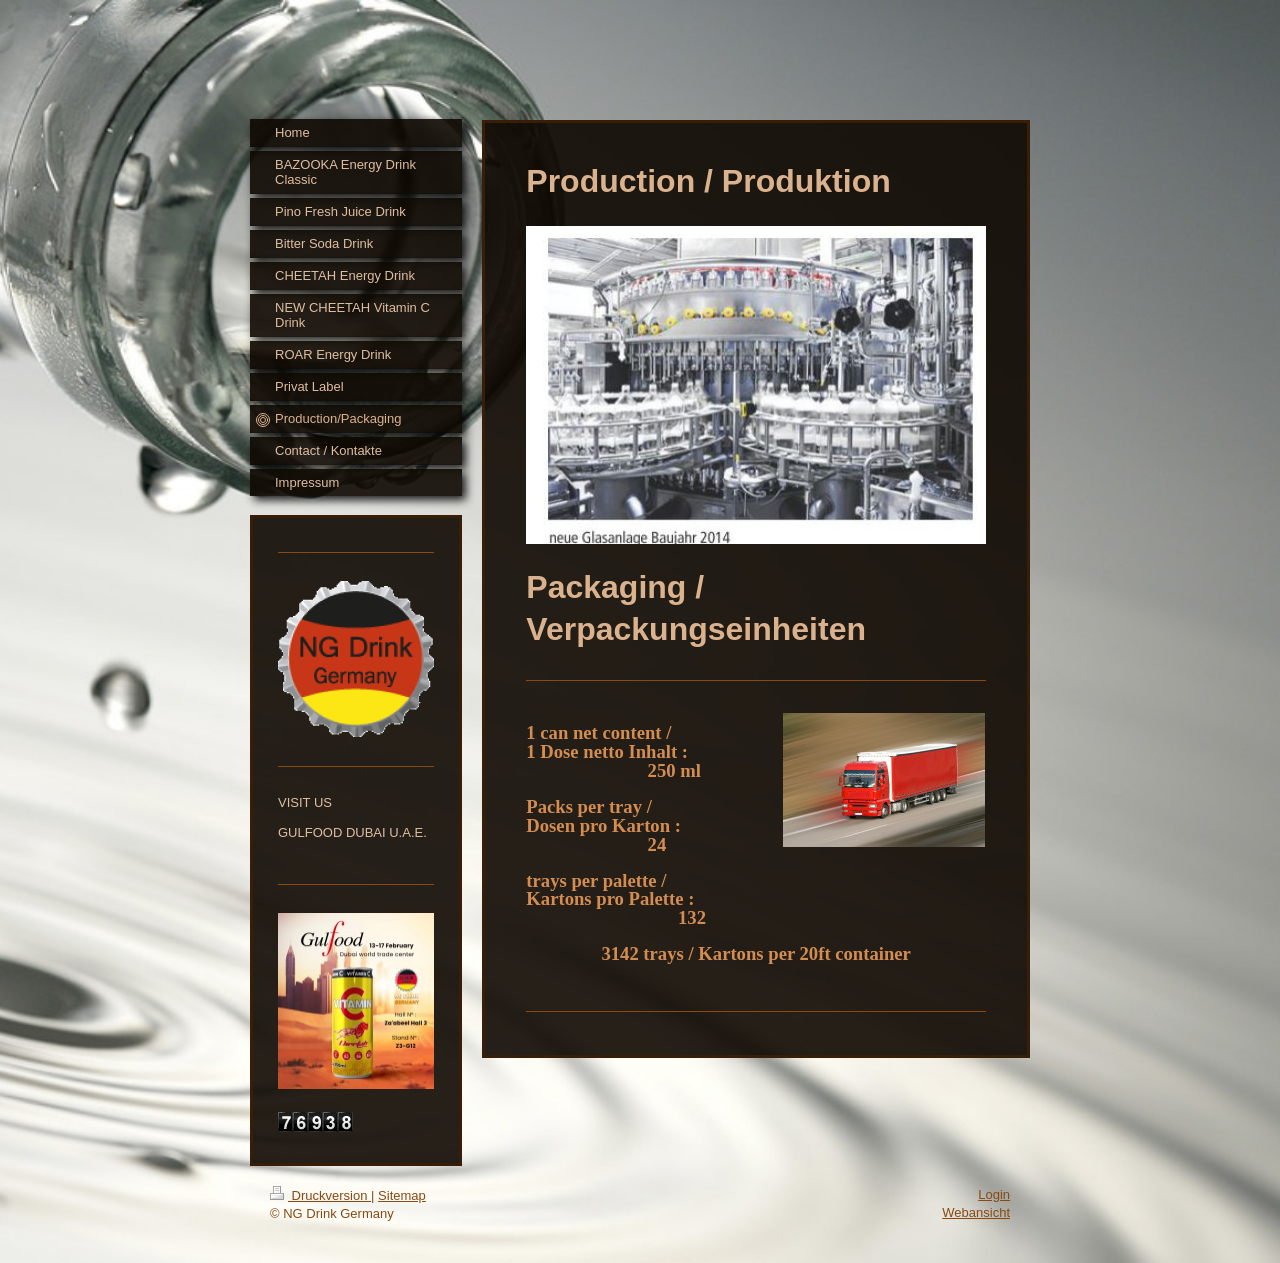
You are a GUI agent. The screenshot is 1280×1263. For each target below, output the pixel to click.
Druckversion (320, 1195)
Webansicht (976, 1212)
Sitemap (402, 1195)
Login (994, 1194)
